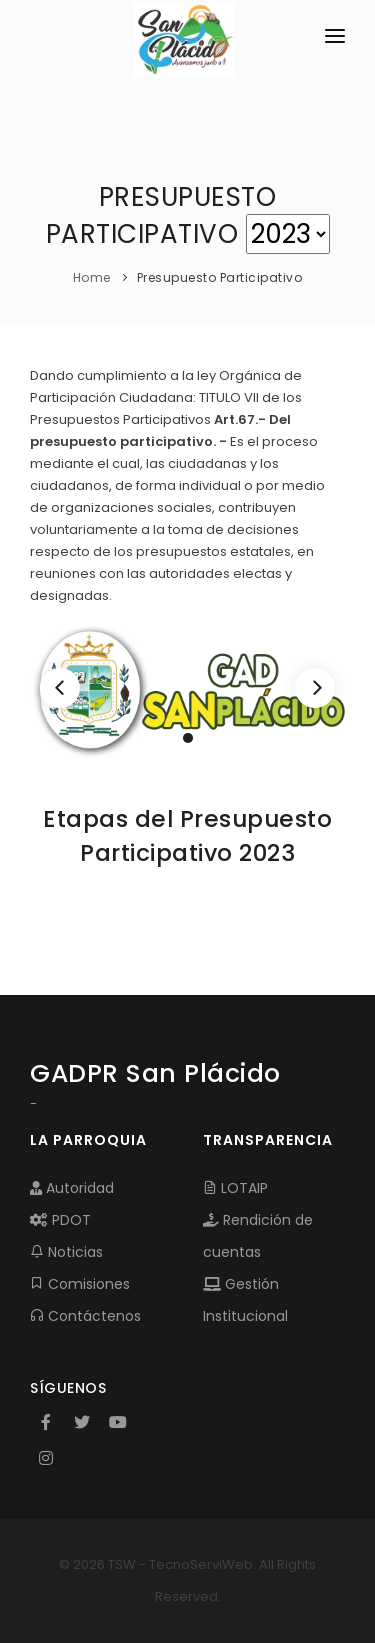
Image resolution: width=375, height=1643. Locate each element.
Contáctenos (85, 1316)
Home (92, 277)
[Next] (315, 688)
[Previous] (60, 688)
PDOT (60, 1220)
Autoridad (72, 1188)
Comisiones (80, 1284)
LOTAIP (235, 1188)
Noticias (66, 1252)
